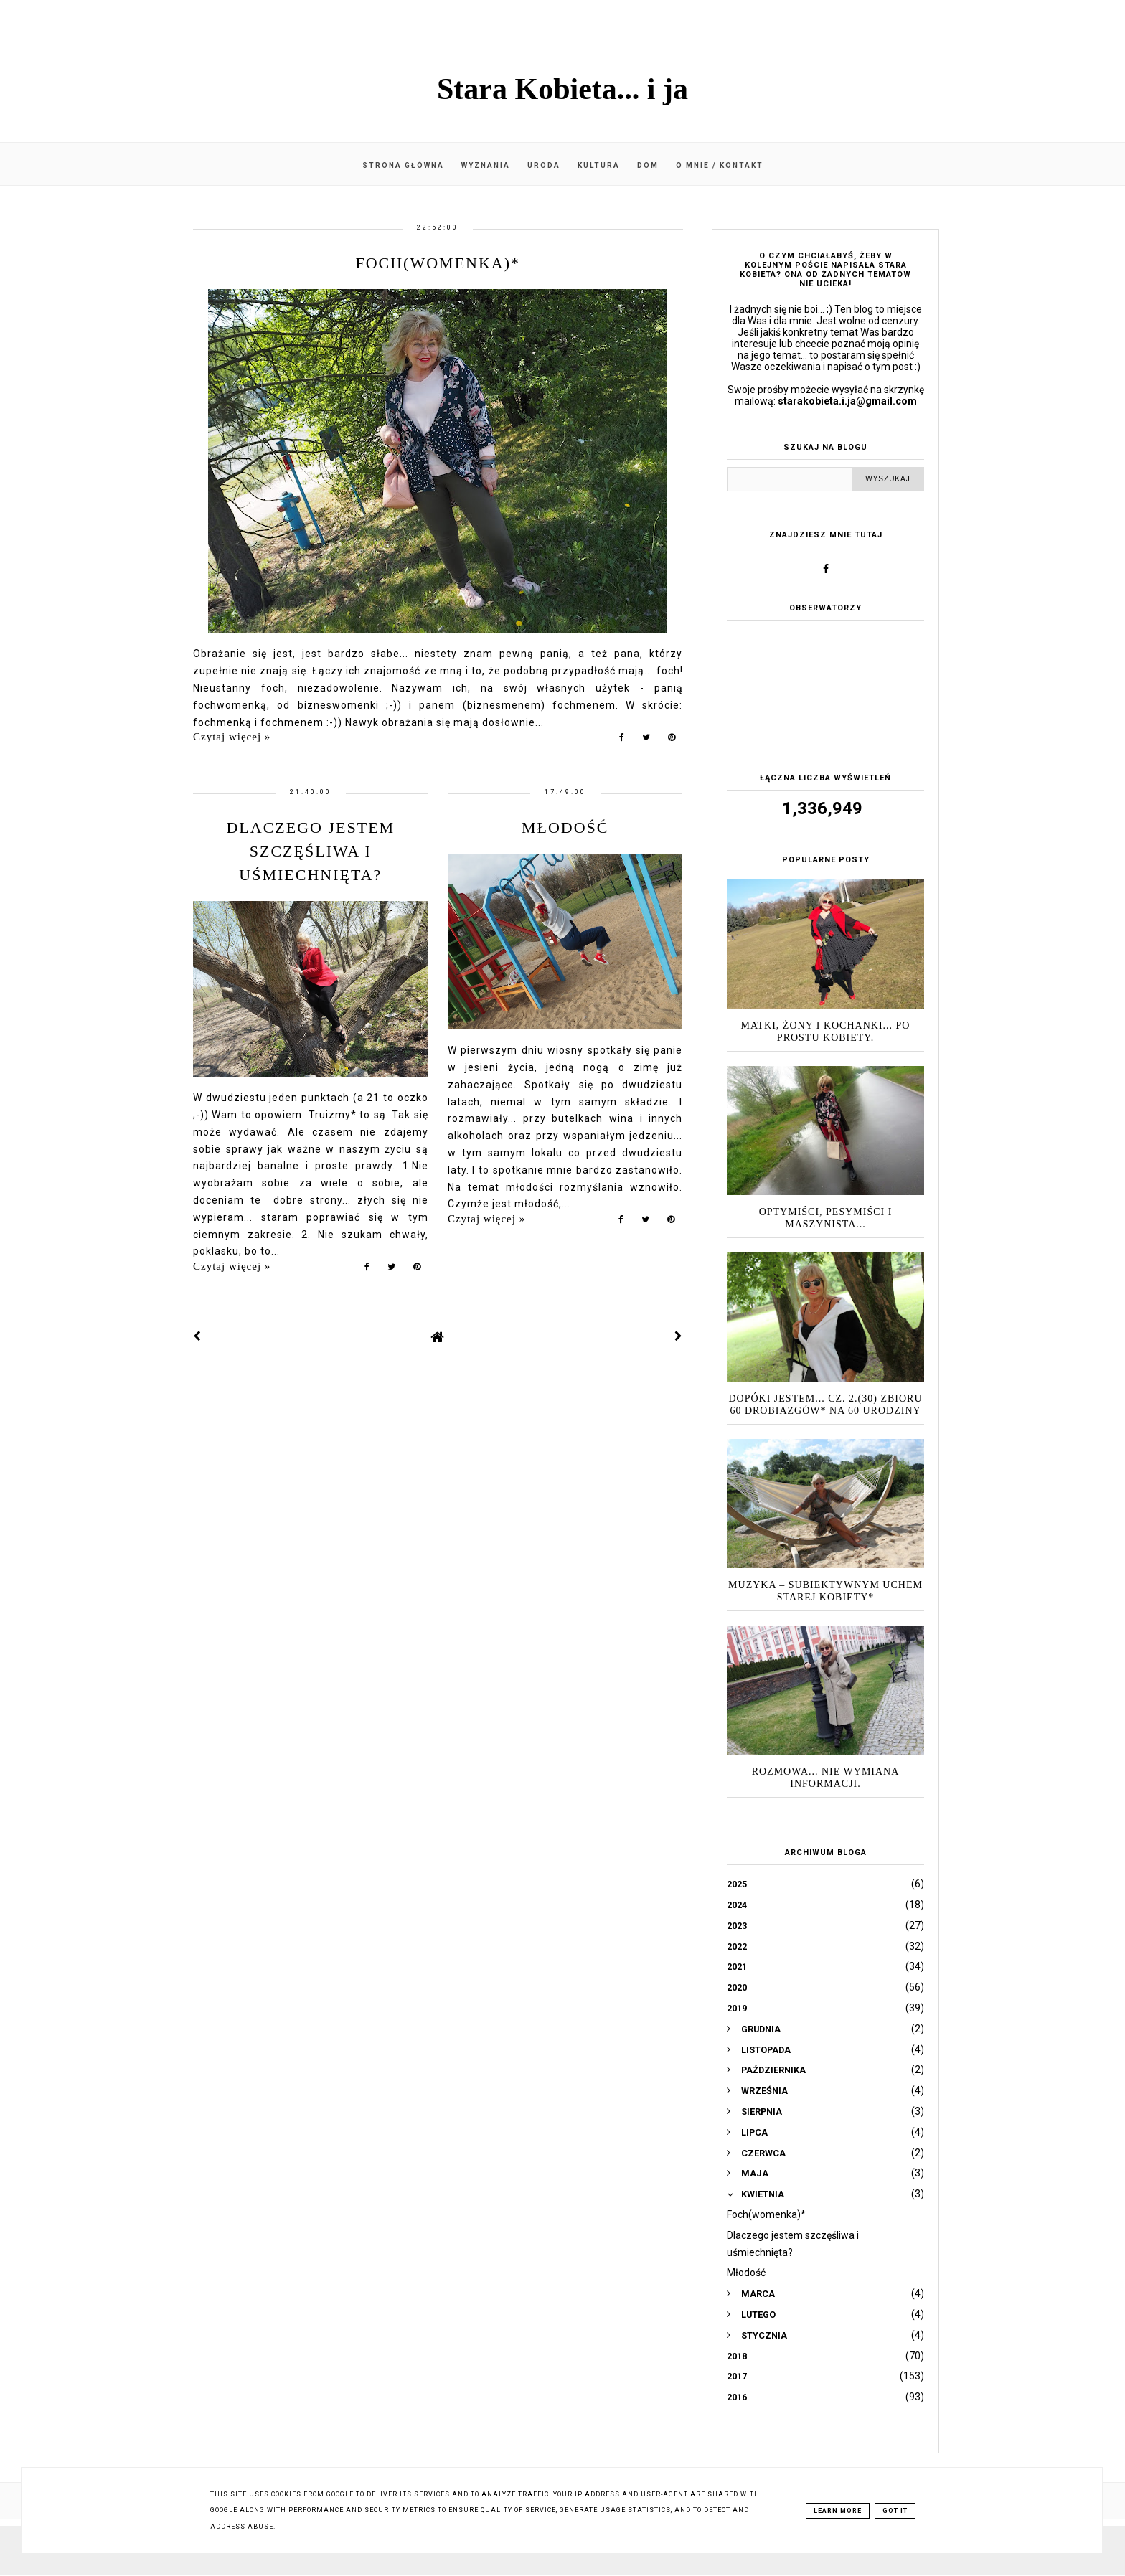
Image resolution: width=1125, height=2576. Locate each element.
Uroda (543, 165)
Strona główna (403, 165)
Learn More (838, 2510)
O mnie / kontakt (719, 165)
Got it (895, 2510)
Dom (648, 165)
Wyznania (485, 165)
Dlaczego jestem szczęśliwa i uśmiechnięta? (310, 851)
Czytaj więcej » (231, 736)
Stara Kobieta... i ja (562, 88)
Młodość (565, 827)
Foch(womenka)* (437, 263)
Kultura (599, 165)
